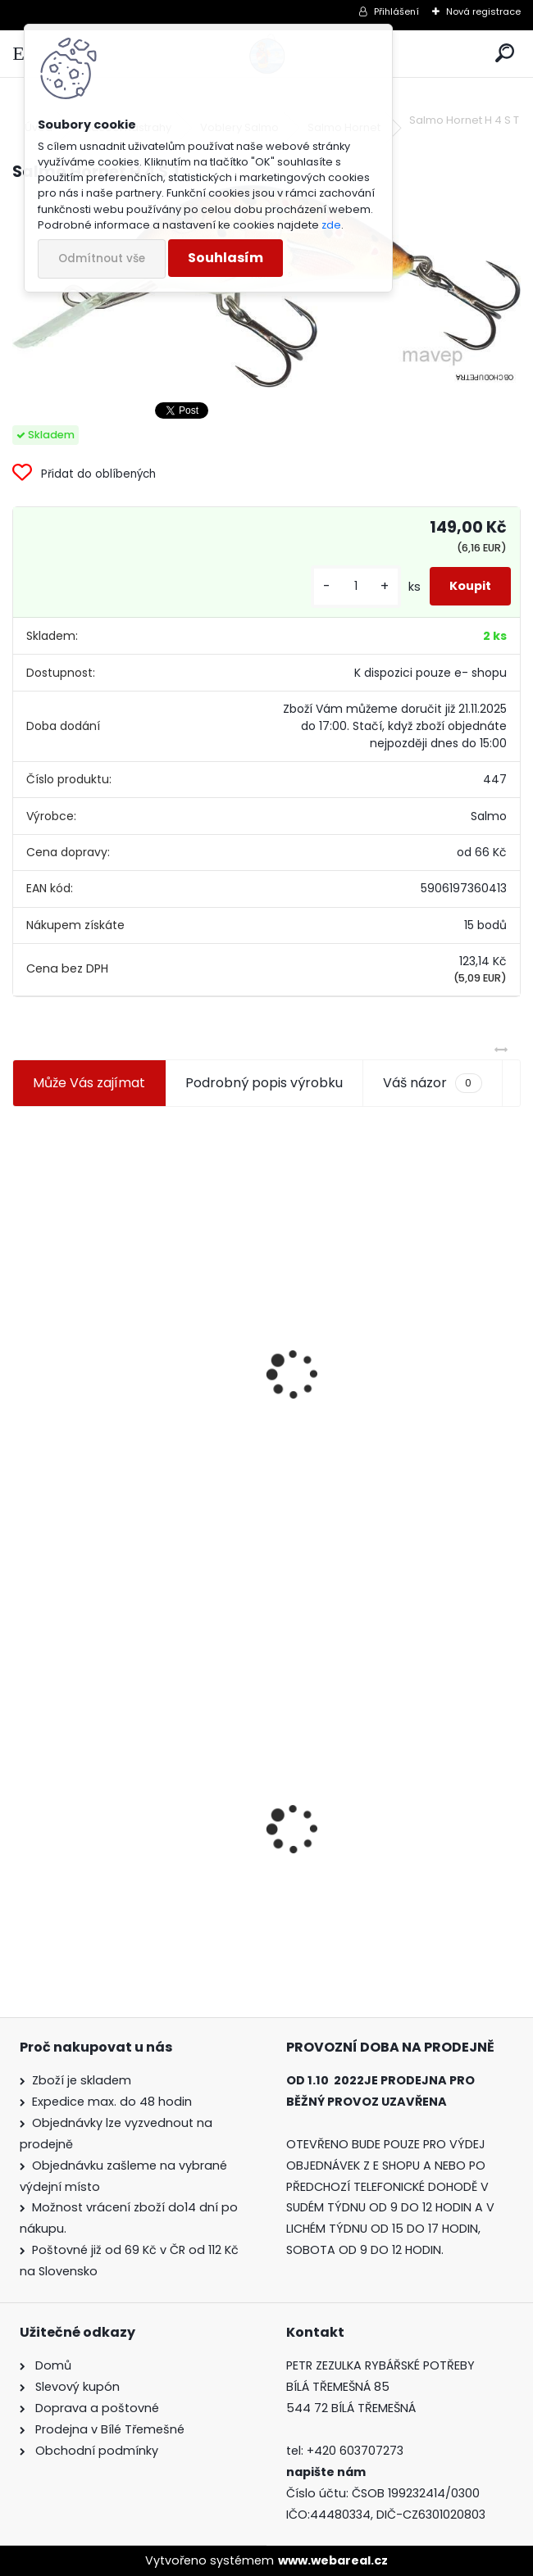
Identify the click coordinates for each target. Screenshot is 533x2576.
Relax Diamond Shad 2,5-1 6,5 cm (390, 1826)
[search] (504, 53)
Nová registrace (483, 11)
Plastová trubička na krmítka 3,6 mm (389, 1286)
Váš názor (432, 1083)
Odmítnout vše (101, 258)
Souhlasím (225, 257)
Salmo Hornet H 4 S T (91, 1796)
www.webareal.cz (333, 2560)
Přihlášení (396, 11)
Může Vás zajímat (89, 1082)
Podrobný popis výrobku (264, 1082)
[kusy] (356, 586)
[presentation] (19, 1334)
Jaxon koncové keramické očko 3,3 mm (134, 1290)
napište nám (326, 2472)
